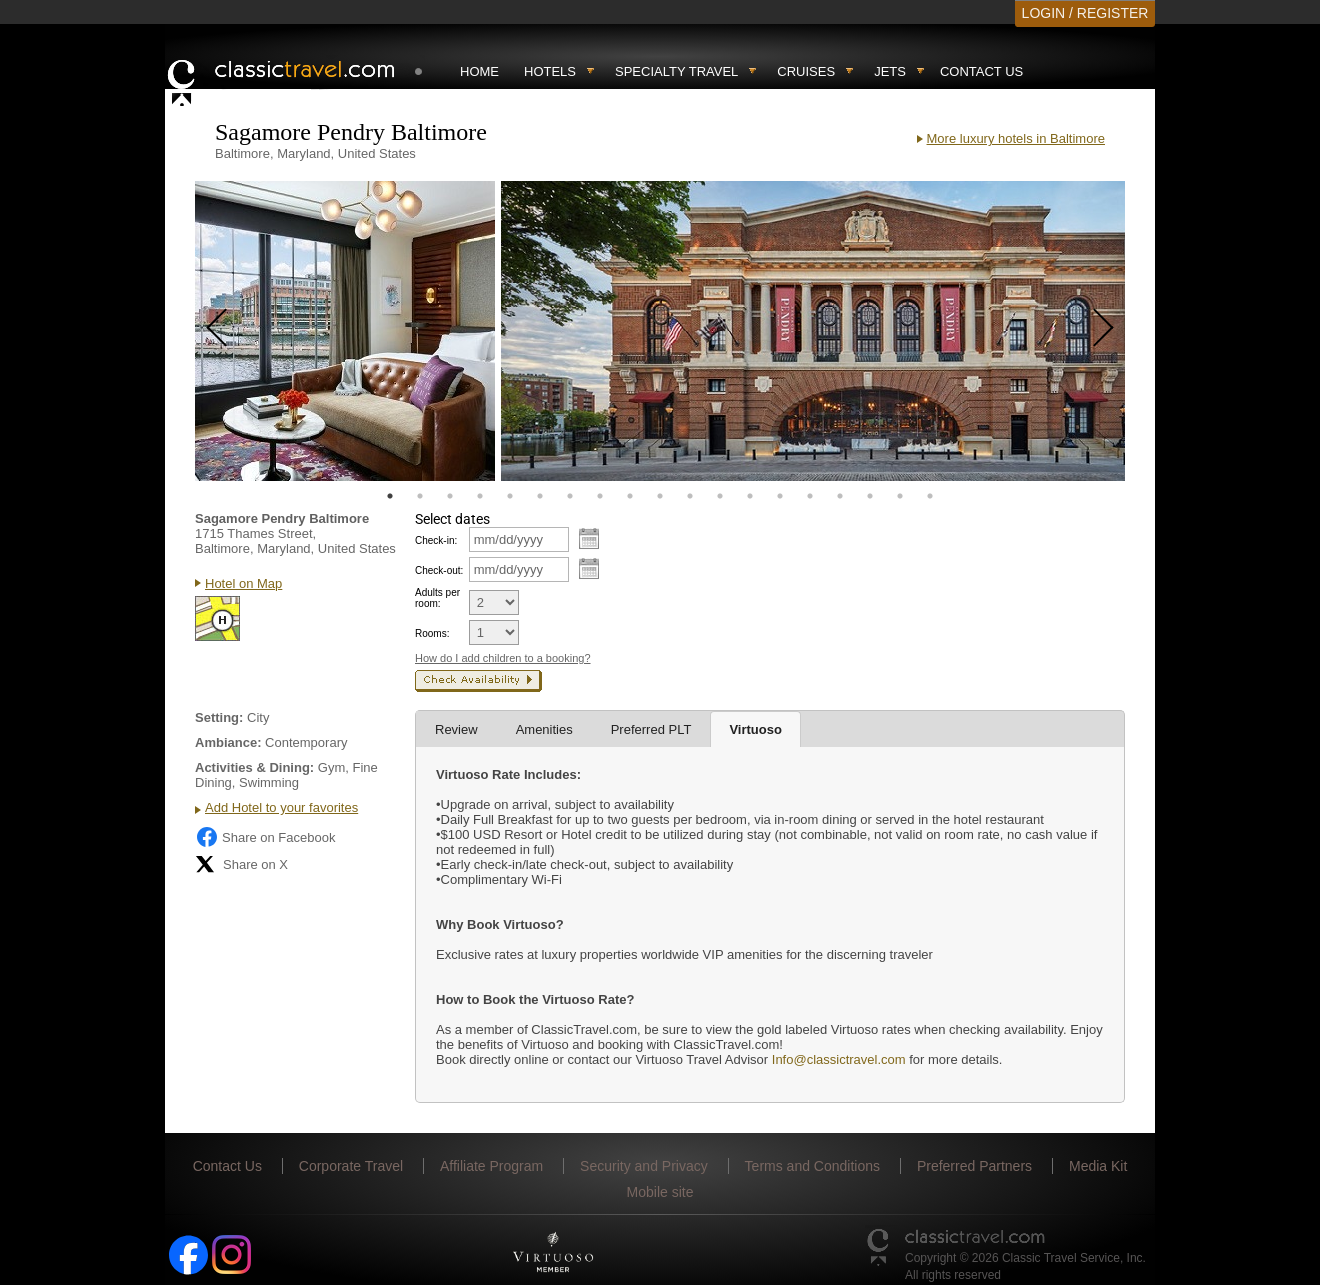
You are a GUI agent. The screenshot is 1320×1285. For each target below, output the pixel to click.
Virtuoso (755, 729)
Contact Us (981, 71)
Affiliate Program (491, 1166)
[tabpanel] (345, 331)
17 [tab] (870, 496)
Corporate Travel (351, 1166)
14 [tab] (780, 496)
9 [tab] (630, 496)
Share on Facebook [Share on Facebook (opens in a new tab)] (265, 837)
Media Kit (1098, 1166)
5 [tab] (510, 496)
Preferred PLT (651, 729)
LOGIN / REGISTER (1085, 13)
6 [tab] (540, 496)
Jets (890, 71)
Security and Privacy (644, 1166)
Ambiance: (228, 742)
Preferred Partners (974, 1166)
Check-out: (439, 570)
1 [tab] (390, 496)
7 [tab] (570, 496)
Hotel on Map (243, 583)
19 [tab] (930, 496)
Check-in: (436, 540)
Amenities (544, 729)
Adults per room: (437, 598)
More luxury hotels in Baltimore (1016, 138)
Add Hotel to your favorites (281, 807)
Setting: (219, 717)
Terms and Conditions (812, 1166)
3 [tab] (450, 496)
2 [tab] (420, 496)
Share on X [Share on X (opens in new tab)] (241, 864)
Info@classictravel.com (839, 1059)
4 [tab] (480, 496)
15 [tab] (810, 496)
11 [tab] (690, 496)
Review (456, 729)
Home (479, 71)
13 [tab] (750, 496)
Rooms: (432, 633)
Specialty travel (676, 71)
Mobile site (660, 1192)
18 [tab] (900, 496)
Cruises (806, 71)
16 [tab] (840, 496)
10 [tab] (660, 496)
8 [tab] (600, 496)
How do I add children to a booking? (503, 658)
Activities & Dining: (254, 767)
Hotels (550, 71)
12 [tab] (720, 496)
